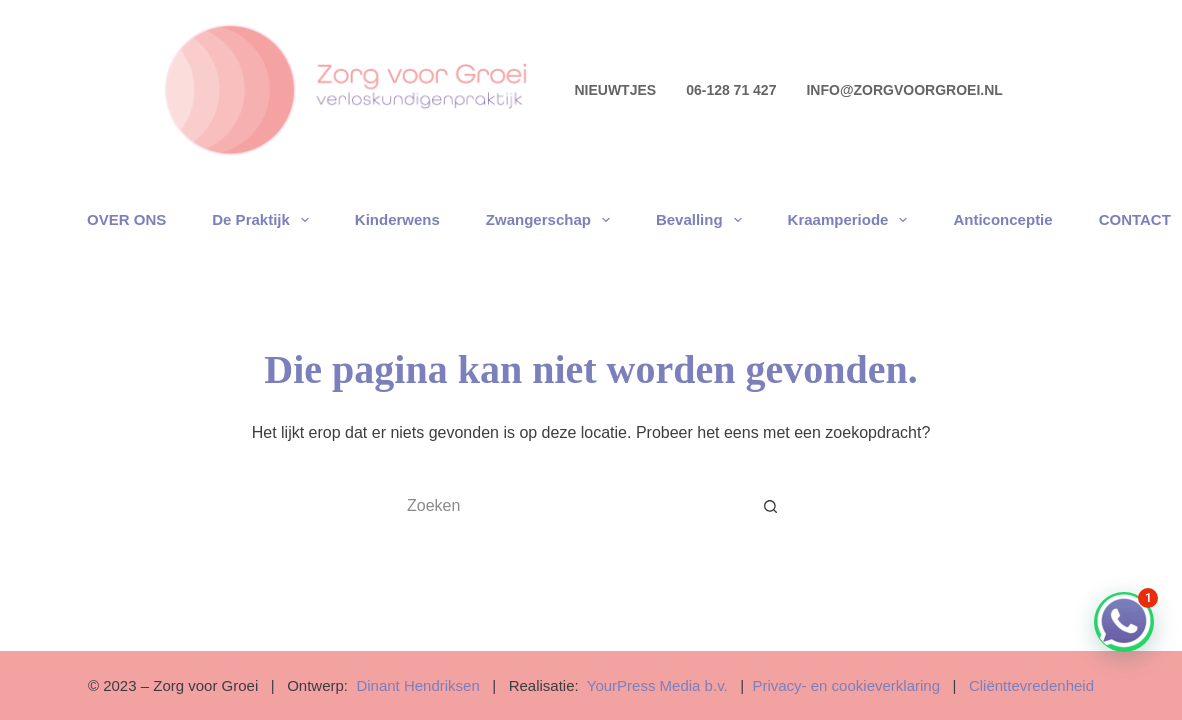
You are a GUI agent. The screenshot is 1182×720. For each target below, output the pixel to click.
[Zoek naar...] (571, 506)
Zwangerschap (552, 220)
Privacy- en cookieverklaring (844, 685)
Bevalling (703, 220)
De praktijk (264, 220)
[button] (1124, 622)
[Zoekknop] (771, 506)
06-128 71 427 (731, 90)
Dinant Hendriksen (417, 685)
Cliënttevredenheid (1031, 685)
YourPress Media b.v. (657, 685)
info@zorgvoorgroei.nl (904, 90)
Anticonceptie (1002, 219)
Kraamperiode (852, 220)
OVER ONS (126, 219)
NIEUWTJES (615, 90)
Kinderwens (397, 219)
